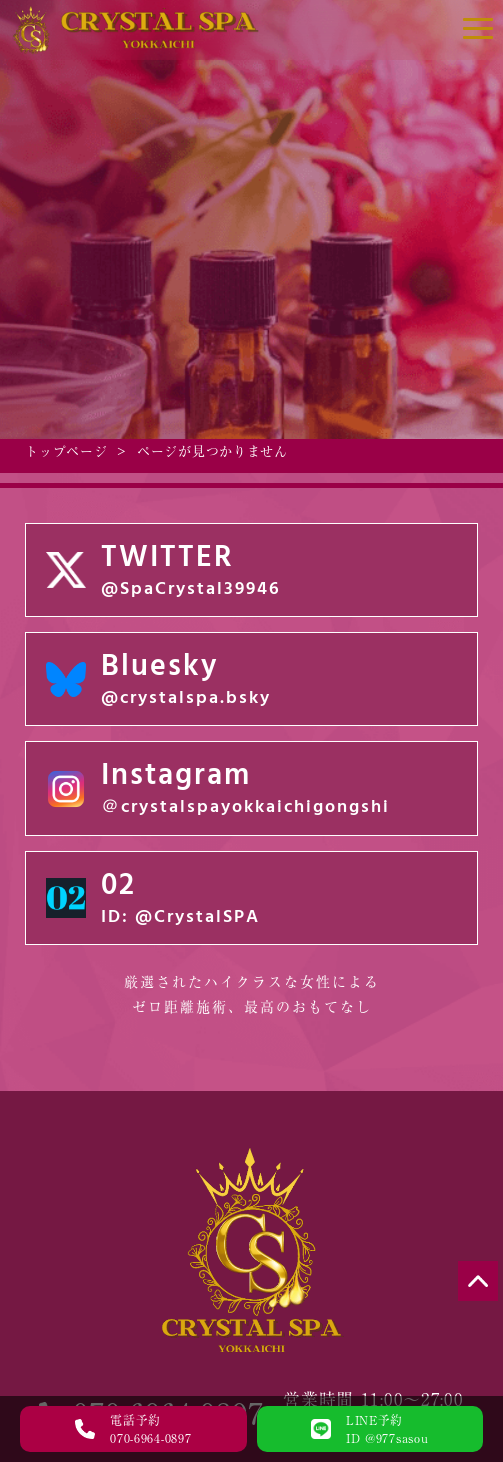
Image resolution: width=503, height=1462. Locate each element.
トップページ (66, 451)
